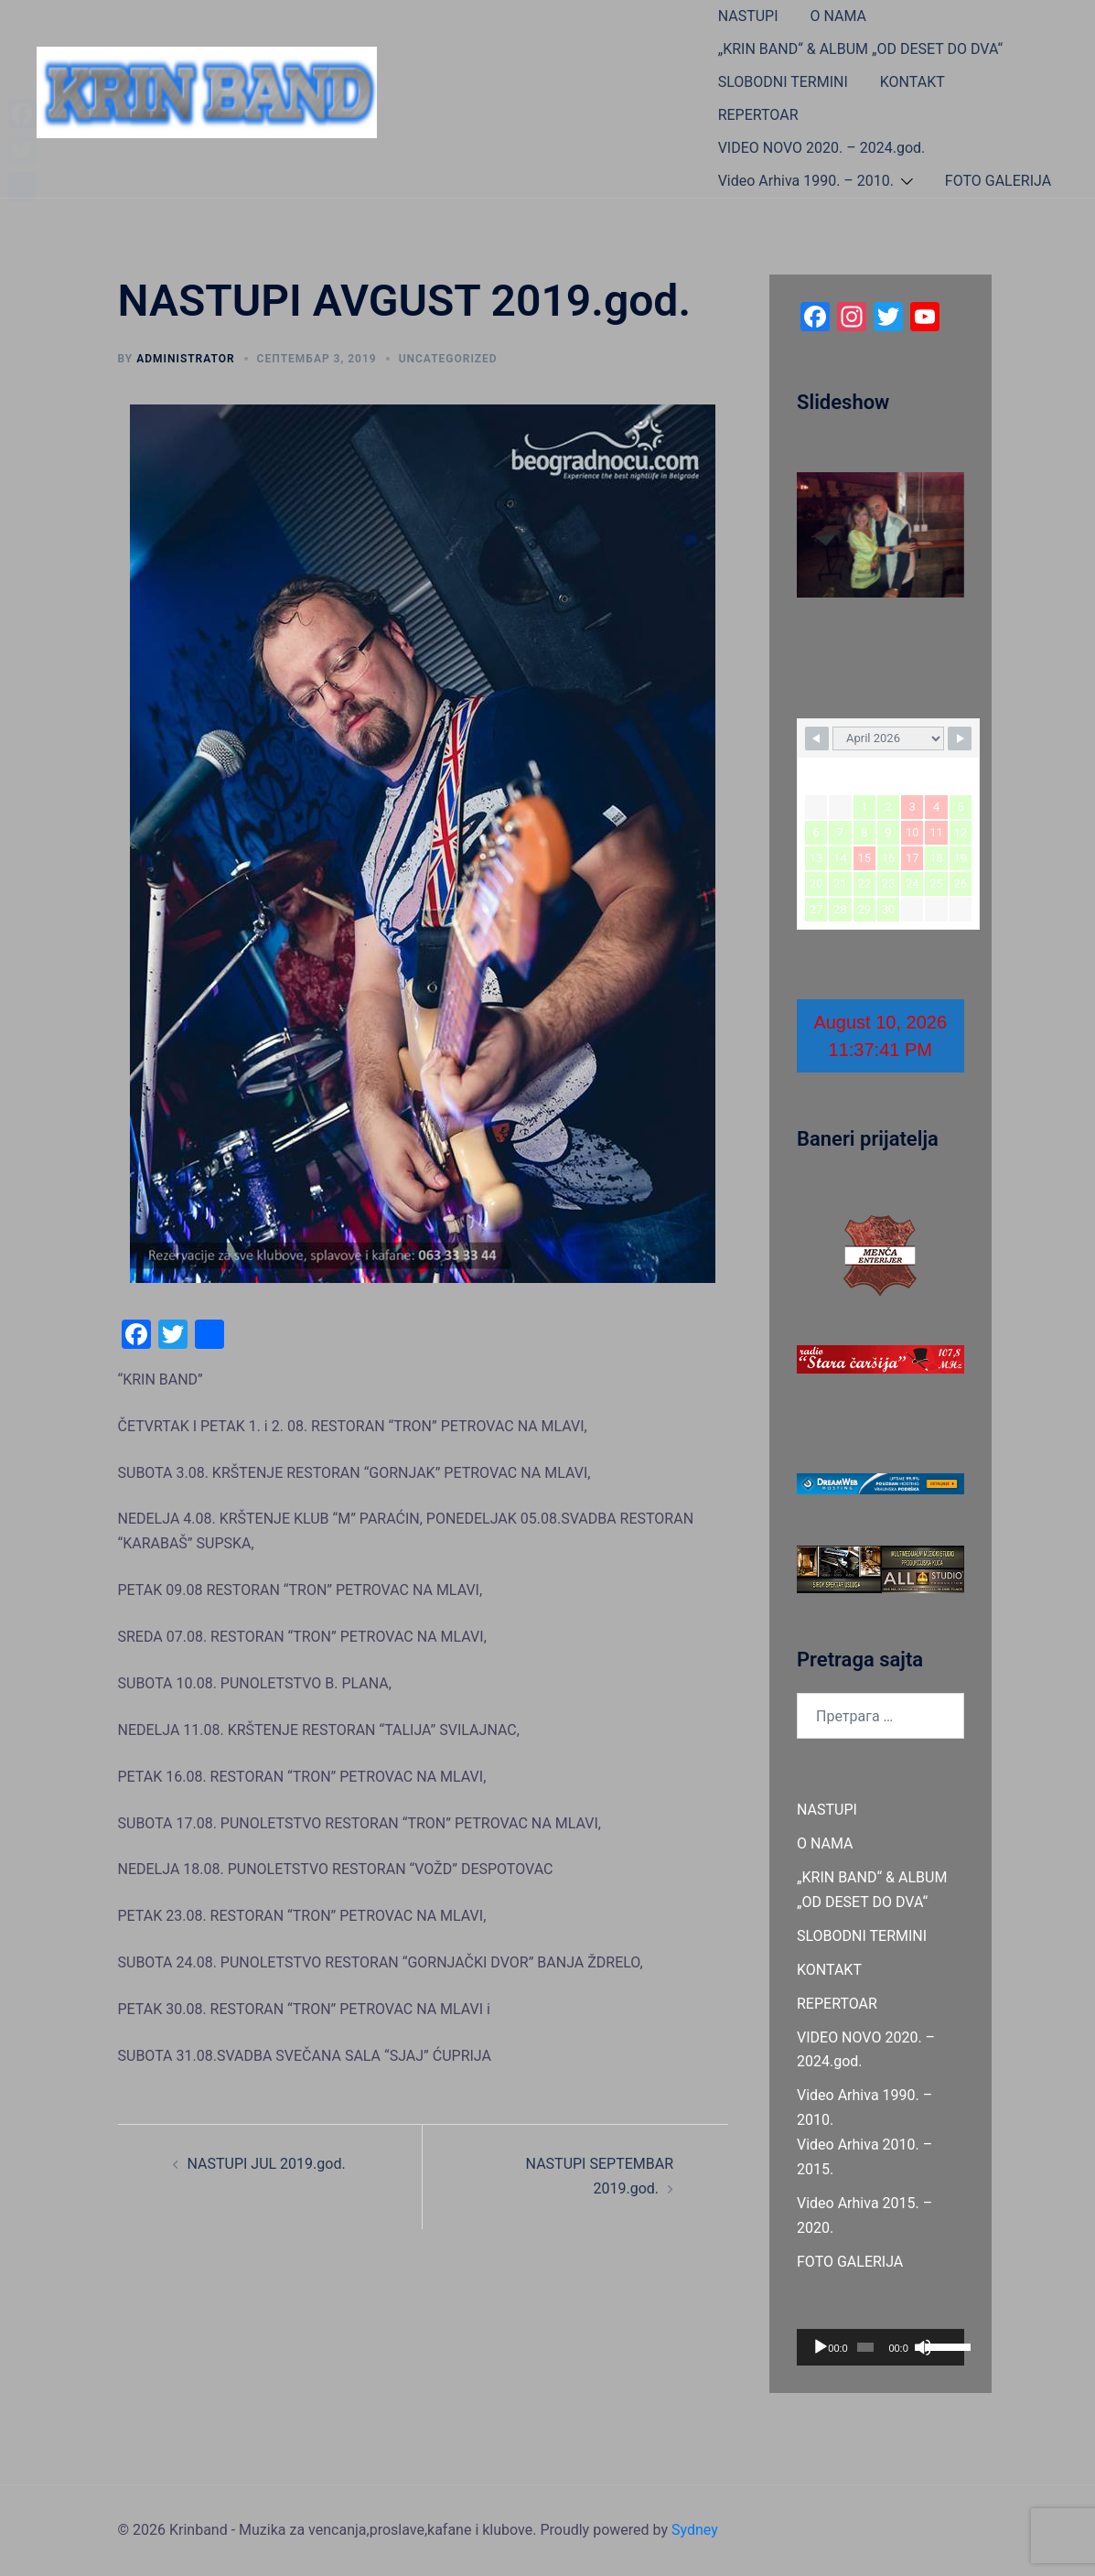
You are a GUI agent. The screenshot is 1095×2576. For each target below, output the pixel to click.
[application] (880, 2347)
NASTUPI (748, 16)
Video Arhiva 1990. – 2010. (806, 180)
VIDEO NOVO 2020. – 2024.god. (822, 147)
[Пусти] (820, 2347)
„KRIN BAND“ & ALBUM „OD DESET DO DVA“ (860, 49)
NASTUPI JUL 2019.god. (267, 2163)
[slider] (865, 2347)
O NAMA (839, 16)
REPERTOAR (758, 115)
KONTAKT (912, 82)
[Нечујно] (923, 2347)
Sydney (694, 2529)
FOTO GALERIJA (998, 180)
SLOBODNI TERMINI (783, 82)
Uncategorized (448, 358)
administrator (185, 358)
